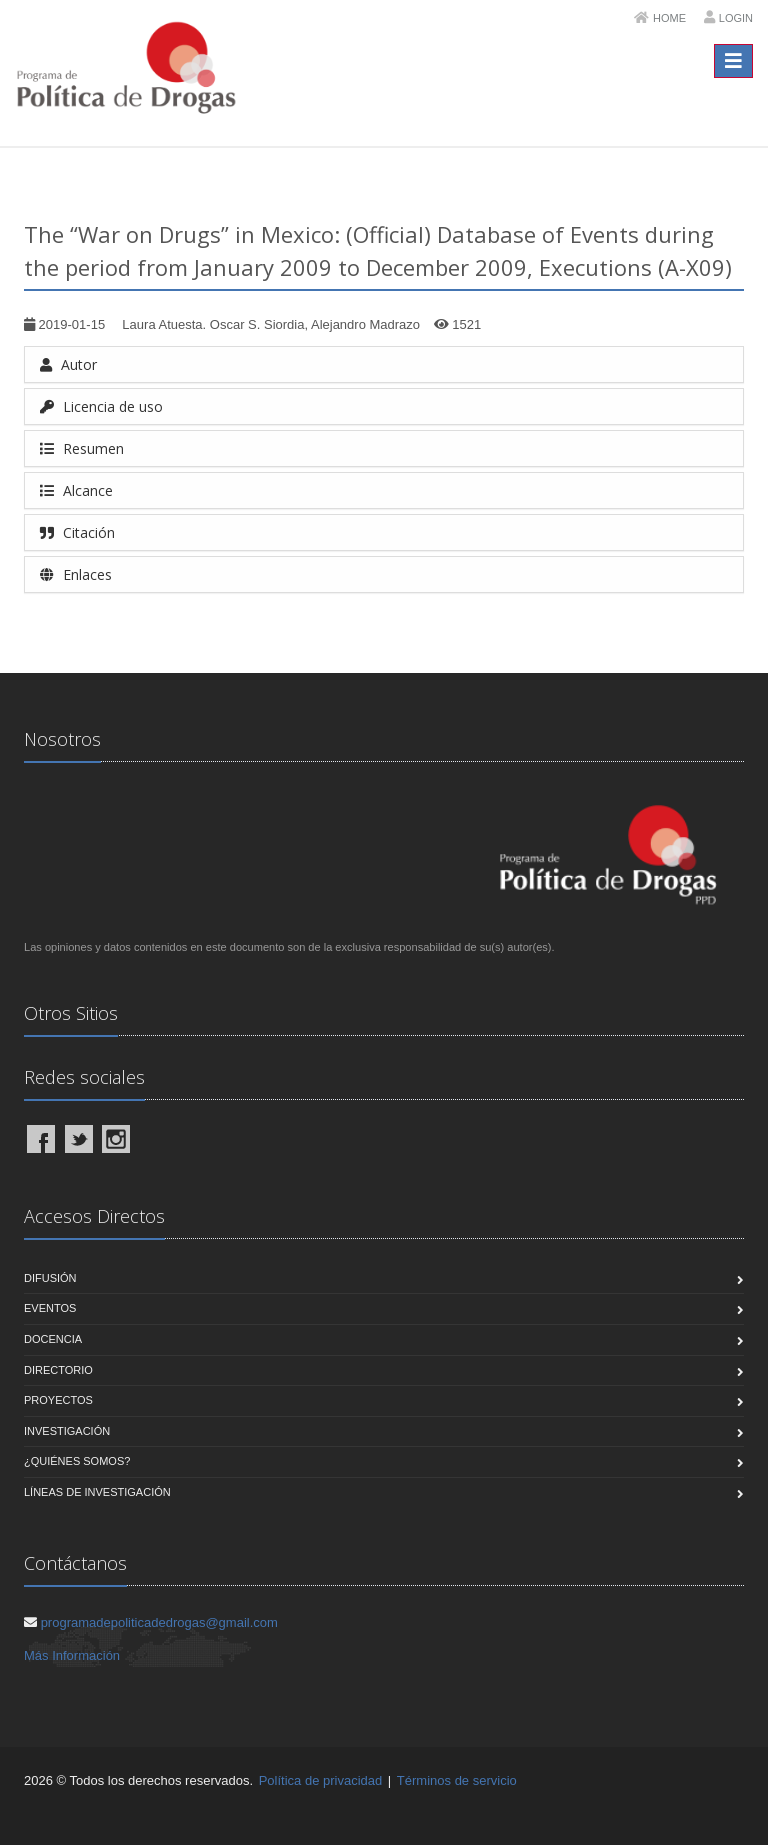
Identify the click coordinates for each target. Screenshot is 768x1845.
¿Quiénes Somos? (77, 1461)
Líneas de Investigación (97, 1492)
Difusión (50, 1278)
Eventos (50, 1308)
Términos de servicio (457, 1780)
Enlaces (76, 574)
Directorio (58, 1370)
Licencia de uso (101, 406)
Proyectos (58, 1400)
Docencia (53, 1339)
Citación (77, 532)
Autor (68, 364)
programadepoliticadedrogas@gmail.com (159, 1622)
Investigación (67, 1431)
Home (669, 18)
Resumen (82, 448)
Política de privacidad (321, 1780)
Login (736, 18)
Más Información (72, 1655)
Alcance (76, 490)
